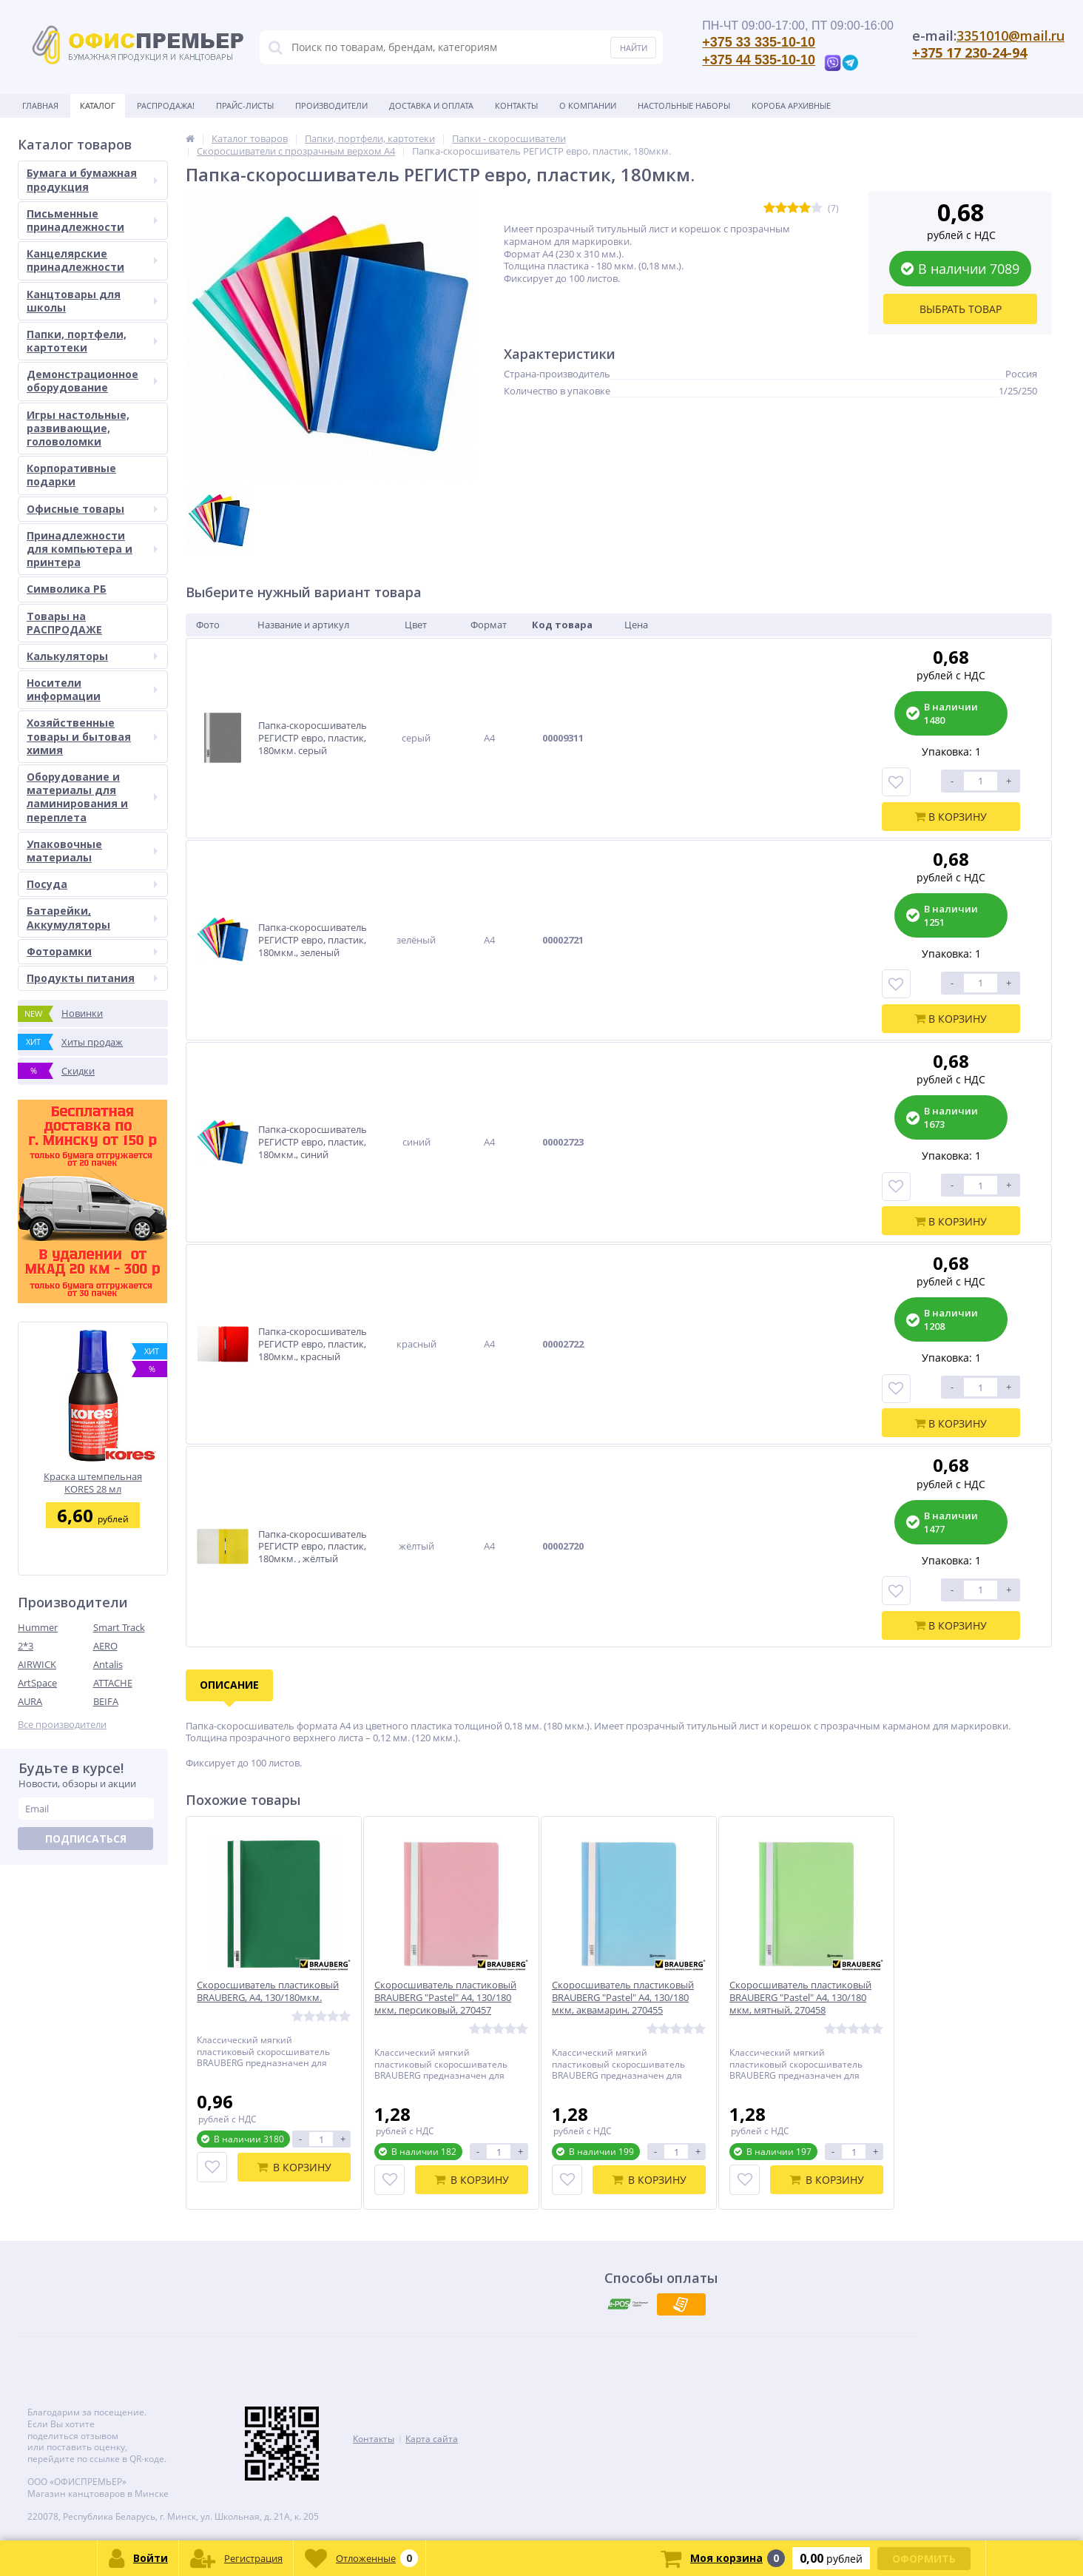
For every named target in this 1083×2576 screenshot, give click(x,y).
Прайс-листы (245, 105)
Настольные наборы (684, 105)
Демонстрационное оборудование (92, 380)
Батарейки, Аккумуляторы (92, 917)
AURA (30, 1701)
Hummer (38, 1627)
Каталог (97, 105)
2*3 (25, 1645)
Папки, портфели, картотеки (92, 340)
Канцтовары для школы (92, 301)
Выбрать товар (961, 309)
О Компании (587, 105)
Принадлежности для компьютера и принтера (92, 548)
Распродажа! (166, 105)
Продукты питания (92, 978)
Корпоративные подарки (71, 474)
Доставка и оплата (431, 105)
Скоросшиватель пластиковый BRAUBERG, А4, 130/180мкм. (268, 1991)
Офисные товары (92, 509)
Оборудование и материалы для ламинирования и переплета (92, 797)
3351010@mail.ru (1011, 35)
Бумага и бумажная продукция (92, 179)
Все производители (62, 1724)
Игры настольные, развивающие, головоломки (78, 428)
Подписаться (85, 1839)
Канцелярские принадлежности (92, 260)
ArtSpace (37, 1682)
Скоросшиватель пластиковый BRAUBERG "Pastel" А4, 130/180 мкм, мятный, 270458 (800, 1998)
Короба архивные (791, 105)
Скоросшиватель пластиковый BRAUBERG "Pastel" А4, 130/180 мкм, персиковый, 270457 (445, 1998)
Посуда (92, 884)
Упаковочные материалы (92, 850)
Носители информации (92, 689)
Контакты (516, 105)
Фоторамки (92, 951)
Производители (331, 105)
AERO (105, 1645)
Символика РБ (67, 589)
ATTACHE (112, 1682)
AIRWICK (37, 1664)
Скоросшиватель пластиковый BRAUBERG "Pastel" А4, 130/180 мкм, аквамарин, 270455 (623, 1998)
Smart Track (119, 1627)
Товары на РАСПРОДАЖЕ (64, 622)
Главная (40, 105)
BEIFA (105, 1701)
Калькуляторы (92, 656)
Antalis (108, 1664)
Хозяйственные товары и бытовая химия (92, 736)
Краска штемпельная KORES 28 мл (93, 1482)
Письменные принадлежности (92, 220)
